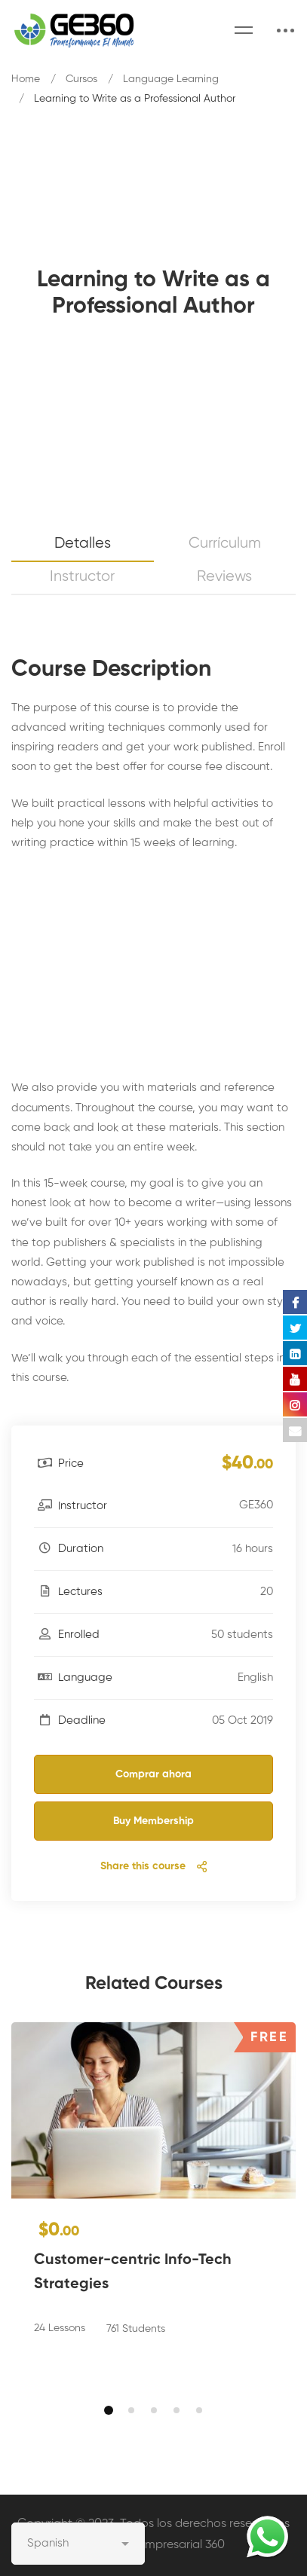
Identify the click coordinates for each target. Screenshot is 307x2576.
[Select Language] (78, 2544)
